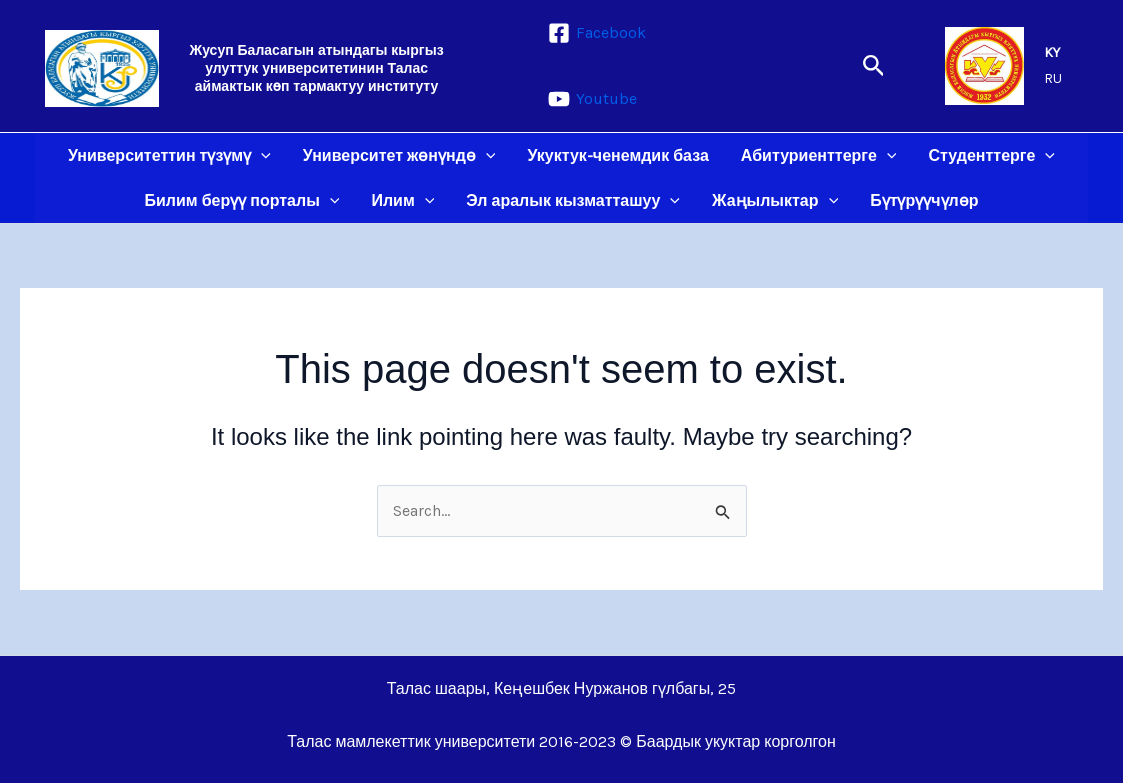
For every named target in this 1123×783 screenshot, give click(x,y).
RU (1053, 78)
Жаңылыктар (775, 200)
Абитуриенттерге (819, 155)
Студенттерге (991, 155)
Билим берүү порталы (242, 200)
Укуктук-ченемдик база (617, 155)
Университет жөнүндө (399, 155)
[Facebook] (597, 33)
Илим (402, 200)
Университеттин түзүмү (169, 155)
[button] (874, 66)
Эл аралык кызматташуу (573, 200)
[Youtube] (592, 99)
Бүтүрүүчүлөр (924, 200)
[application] (261, 155)
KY (1052, 52)
